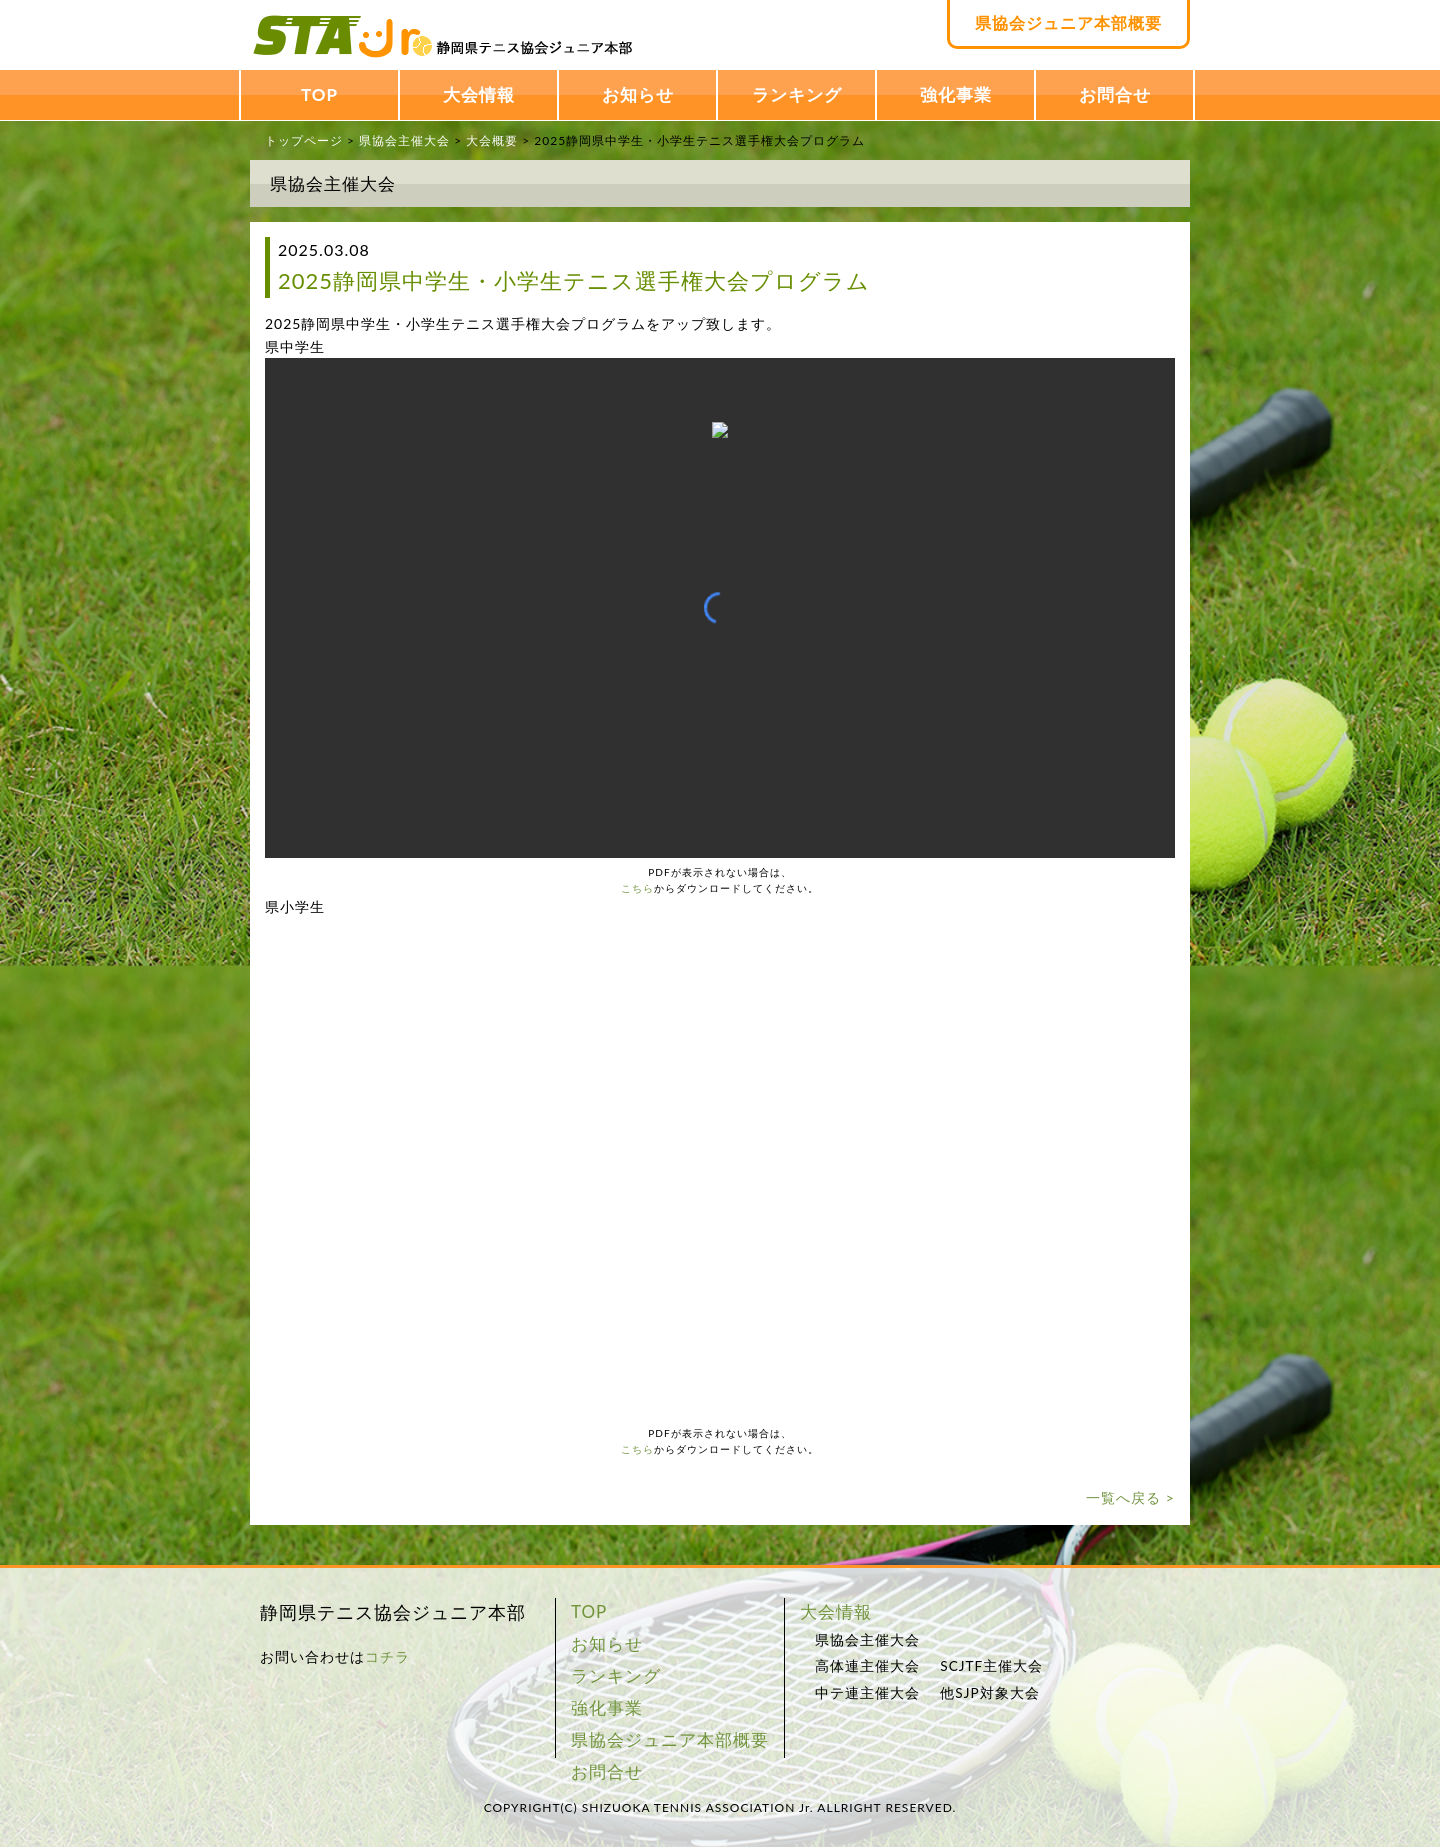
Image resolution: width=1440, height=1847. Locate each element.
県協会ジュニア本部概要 (1068, 22)
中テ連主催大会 (867, 1693)
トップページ (304, 140)
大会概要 (492, 140)
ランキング (797, 94)
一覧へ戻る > (1130, 1497)
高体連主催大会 (867, 1666)
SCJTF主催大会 (991, 1666)
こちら (637, 888)
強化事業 (956, 94)
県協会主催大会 (404, 140)
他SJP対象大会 (989, 1693)
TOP (319, 94)
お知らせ (638, 94)
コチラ (387, 1656)
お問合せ (1115, 94)
